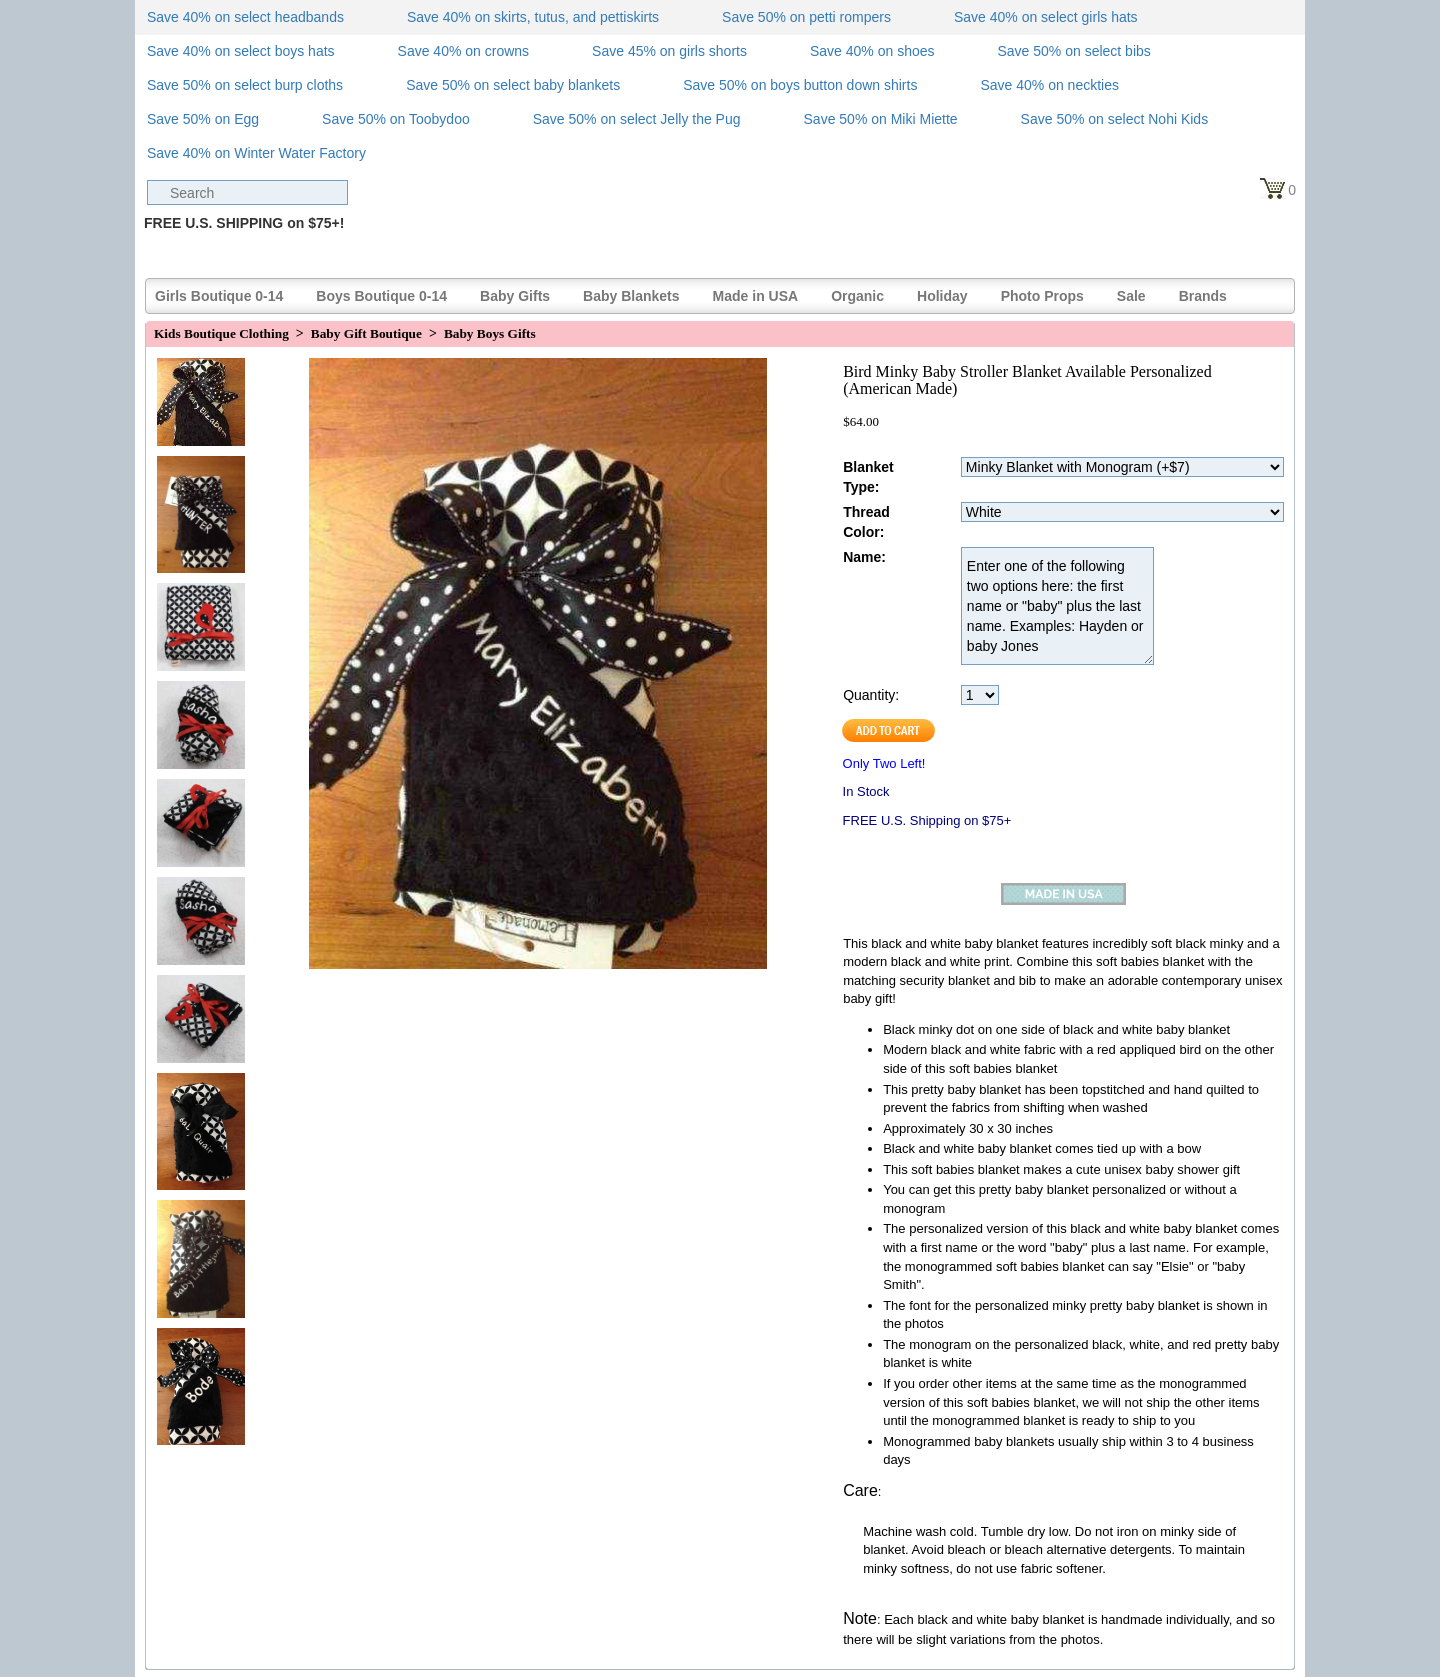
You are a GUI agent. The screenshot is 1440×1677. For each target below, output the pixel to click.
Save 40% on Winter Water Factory (256, 153)
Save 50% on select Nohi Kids (1115, 119)
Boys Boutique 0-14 (381, 296)
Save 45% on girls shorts (669, 51)
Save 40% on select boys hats (241, 51)
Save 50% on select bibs (1073, 51)
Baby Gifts (515, 296)
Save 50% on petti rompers (806, 17)
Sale (1131, 296)
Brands (1203, 296)
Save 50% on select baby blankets (513, 85)
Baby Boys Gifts (490, 333)
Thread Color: (866, 522)
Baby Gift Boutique (366, 333)
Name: (864, 557)
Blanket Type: (868, 477)
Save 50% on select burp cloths (245, 85)
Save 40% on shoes (872, 51)
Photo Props (1042, 296)
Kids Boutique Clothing (221, 333)
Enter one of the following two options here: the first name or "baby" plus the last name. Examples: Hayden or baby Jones (1057, 606)
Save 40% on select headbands (245, 17)
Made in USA (756, 296)
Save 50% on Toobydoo (396, 119)
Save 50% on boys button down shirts (800, 85)
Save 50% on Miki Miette (881, 119)
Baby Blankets (631, 296)
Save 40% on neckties (1049, 85)
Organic (857, 296)
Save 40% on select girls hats (1046, 17)
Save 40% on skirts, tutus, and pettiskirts (533, 17)
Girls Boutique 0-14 (219, 296)
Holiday (942, 296)
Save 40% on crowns (464, 51)
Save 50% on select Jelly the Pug (637, 119)
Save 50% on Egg (203, 119)
